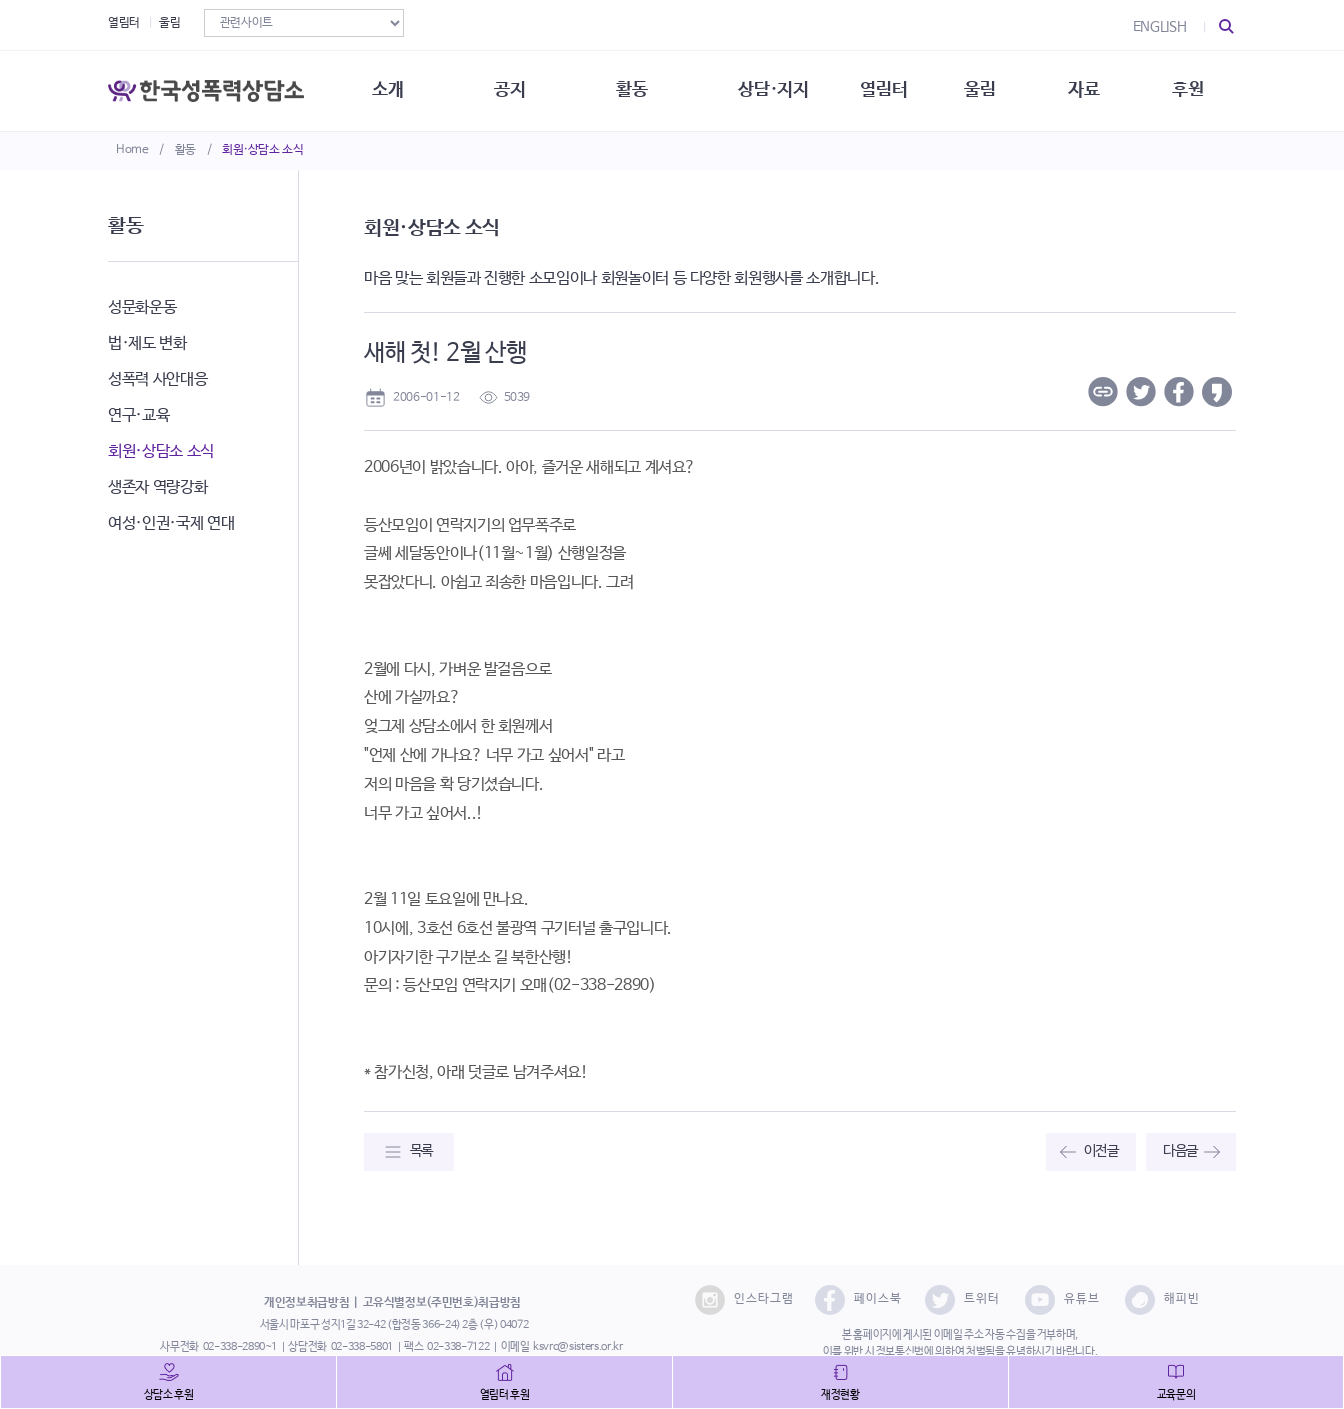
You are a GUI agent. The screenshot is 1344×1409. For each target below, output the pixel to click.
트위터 (962, 1300)
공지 (509, 90)
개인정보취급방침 (306, 1303)
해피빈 (1162, 1300)
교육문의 (1176, 1395)
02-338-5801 (362, 1347)
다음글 (1180, 1151)
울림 (169, 23)
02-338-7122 (458, 1347)
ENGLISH (1160, 27)
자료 (1083, 90)
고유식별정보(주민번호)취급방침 (442, 1303)
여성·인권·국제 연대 (171, 523)
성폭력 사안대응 (157, 379)
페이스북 (858, 1300)
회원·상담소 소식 (263, 150)
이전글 (1101, 1151)
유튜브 (1062, 1300)
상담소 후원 (169, 1395)
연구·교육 (138, 415)
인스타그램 (744, 1300)
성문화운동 (142, 307)
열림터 (124, 23)
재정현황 (840, 1395)
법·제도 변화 (147, 343)
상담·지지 (773, 90)
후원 (1187, 90)
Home (132, 150)
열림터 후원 (505, 1395)
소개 (387, 90)
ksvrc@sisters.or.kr (577, 1347)
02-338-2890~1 (240, 1347)
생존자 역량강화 (157, 487)
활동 (185, 150)
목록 (421, 1151)
